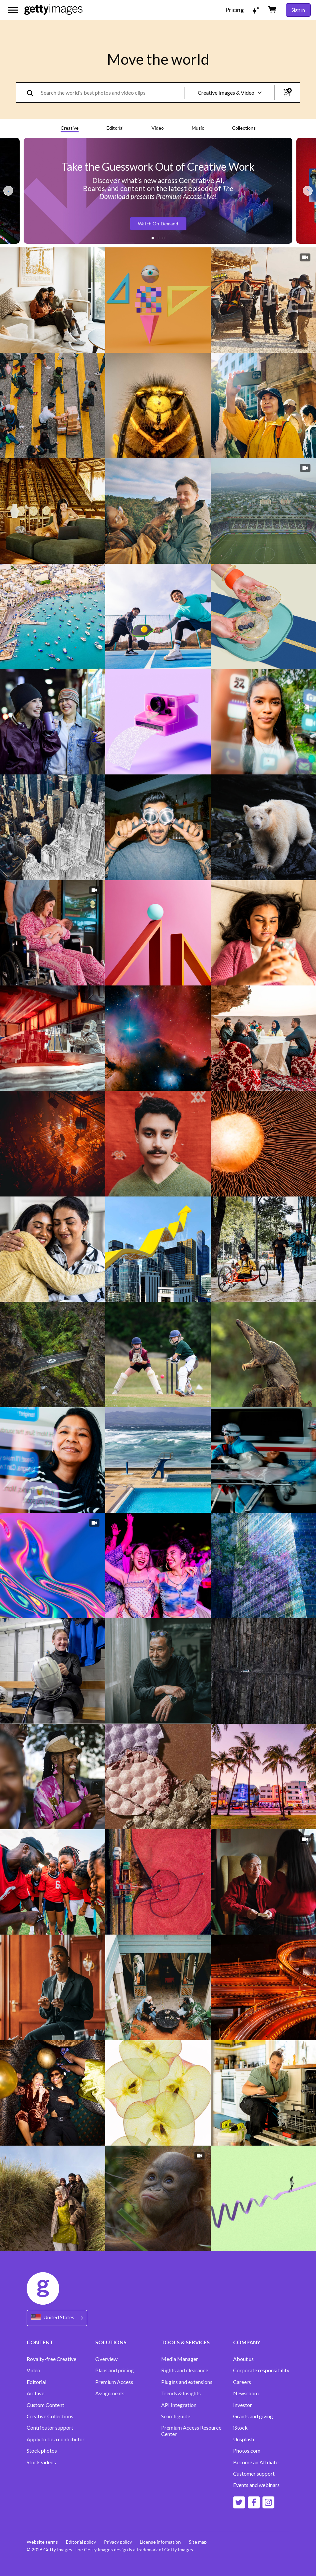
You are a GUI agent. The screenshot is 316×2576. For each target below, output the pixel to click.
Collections (244, 128)
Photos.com (246, 2451)
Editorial (115, 128)
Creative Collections (50, 2416)
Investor (242, 2405)
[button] (153, 238)
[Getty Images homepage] (53, 10)
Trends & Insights (181, 2393)
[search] (33, 92)
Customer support (254, 2474)
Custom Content (45, 2405)
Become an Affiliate (255, 2462)
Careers (242, 2382)
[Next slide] (308, 191)
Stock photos (42, 2451)
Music (198, 128)
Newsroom (246, 2393)
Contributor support (50, 2428)
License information (160, 2542)
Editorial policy (81, 2542)
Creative (70, 128)
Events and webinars (256, 2485)
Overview (106, 2359)
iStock (240, 2428)
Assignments (110, 2393)
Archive (35, 2393)
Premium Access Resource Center (191, 2431)
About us (243, 2359)
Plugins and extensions (186, 2382)
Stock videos (41, 2462)
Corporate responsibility (261, 2370)
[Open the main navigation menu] (13, 10)
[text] (111, 92)
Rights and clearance (184, 2370)
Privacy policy (118, 2542)
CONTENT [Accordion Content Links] (40, 2342)
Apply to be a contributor (56, 2439)
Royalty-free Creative (51, 2359)
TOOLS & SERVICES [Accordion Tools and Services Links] (185, 2342)
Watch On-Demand (158, 223)
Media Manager (179, 2359)
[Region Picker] (57, 2318)
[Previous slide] (8, 191)
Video (158, 128)
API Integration (178, 2405)
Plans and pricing (114, 2370)
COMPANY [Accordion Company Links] (246, 2342)
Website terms (42, 2542)
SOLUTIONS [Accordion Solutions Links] (111, 2342)
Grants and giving (253, 2416)
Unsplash (243, 2439)
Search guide (175, 2416)
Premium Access (114, 2382)
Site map (198, 2542)
